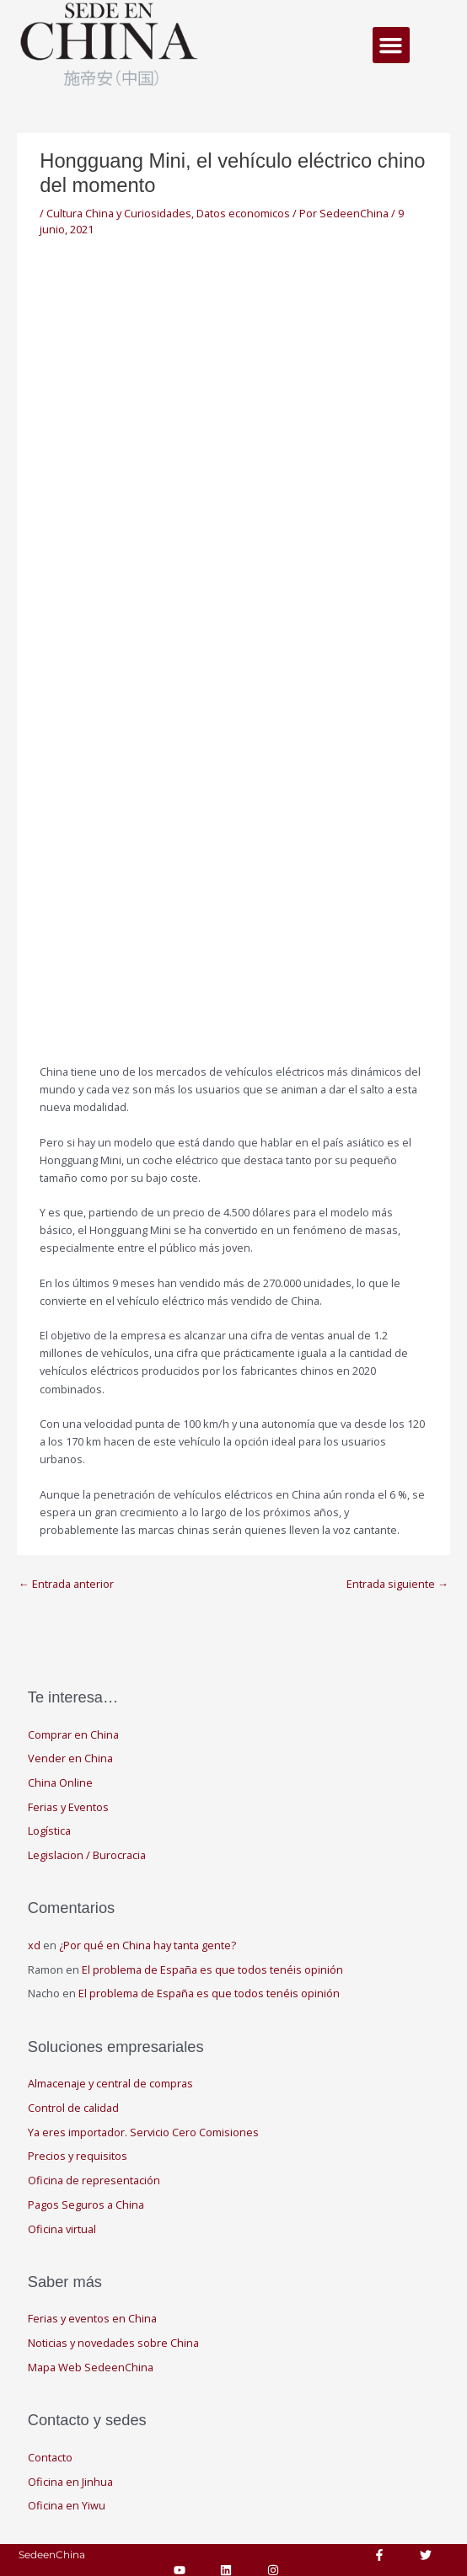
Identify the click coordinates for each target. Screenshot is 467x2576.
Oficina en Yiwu (66, 2505)
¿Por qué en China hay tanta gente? (147, 1945)
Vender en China (70, 1758)
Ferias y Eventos (68, 1806)
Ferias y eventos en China (92, 2318)
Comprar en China (73, 1734)
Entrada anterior (66, 1583)
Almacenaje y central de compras (110, 2083)
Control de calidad (73, 2107)
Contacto (50, 2457)
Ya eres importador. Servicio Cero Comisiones (143, 2132)
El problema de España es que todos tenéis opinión (212, 1969)
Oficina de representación (94, 2180)
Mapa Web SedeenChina (90, 2367)
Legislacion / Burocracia (87, 1855)
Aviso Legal (326, 2554)
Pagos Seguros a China (86, 2204)
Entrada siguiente (397, 1583)
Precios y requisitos (77, 2155)
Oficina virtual (62, 2229)
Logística (49, 1830)
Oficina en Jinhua (70, 2481)
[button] (391, 45)
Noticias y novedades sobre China (113, 2342)
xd (34, 1945)
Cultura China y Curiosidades (118, 213)
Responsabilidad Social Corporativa (191, 2554)
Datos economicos (243, 213)
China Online (60, 1782)
